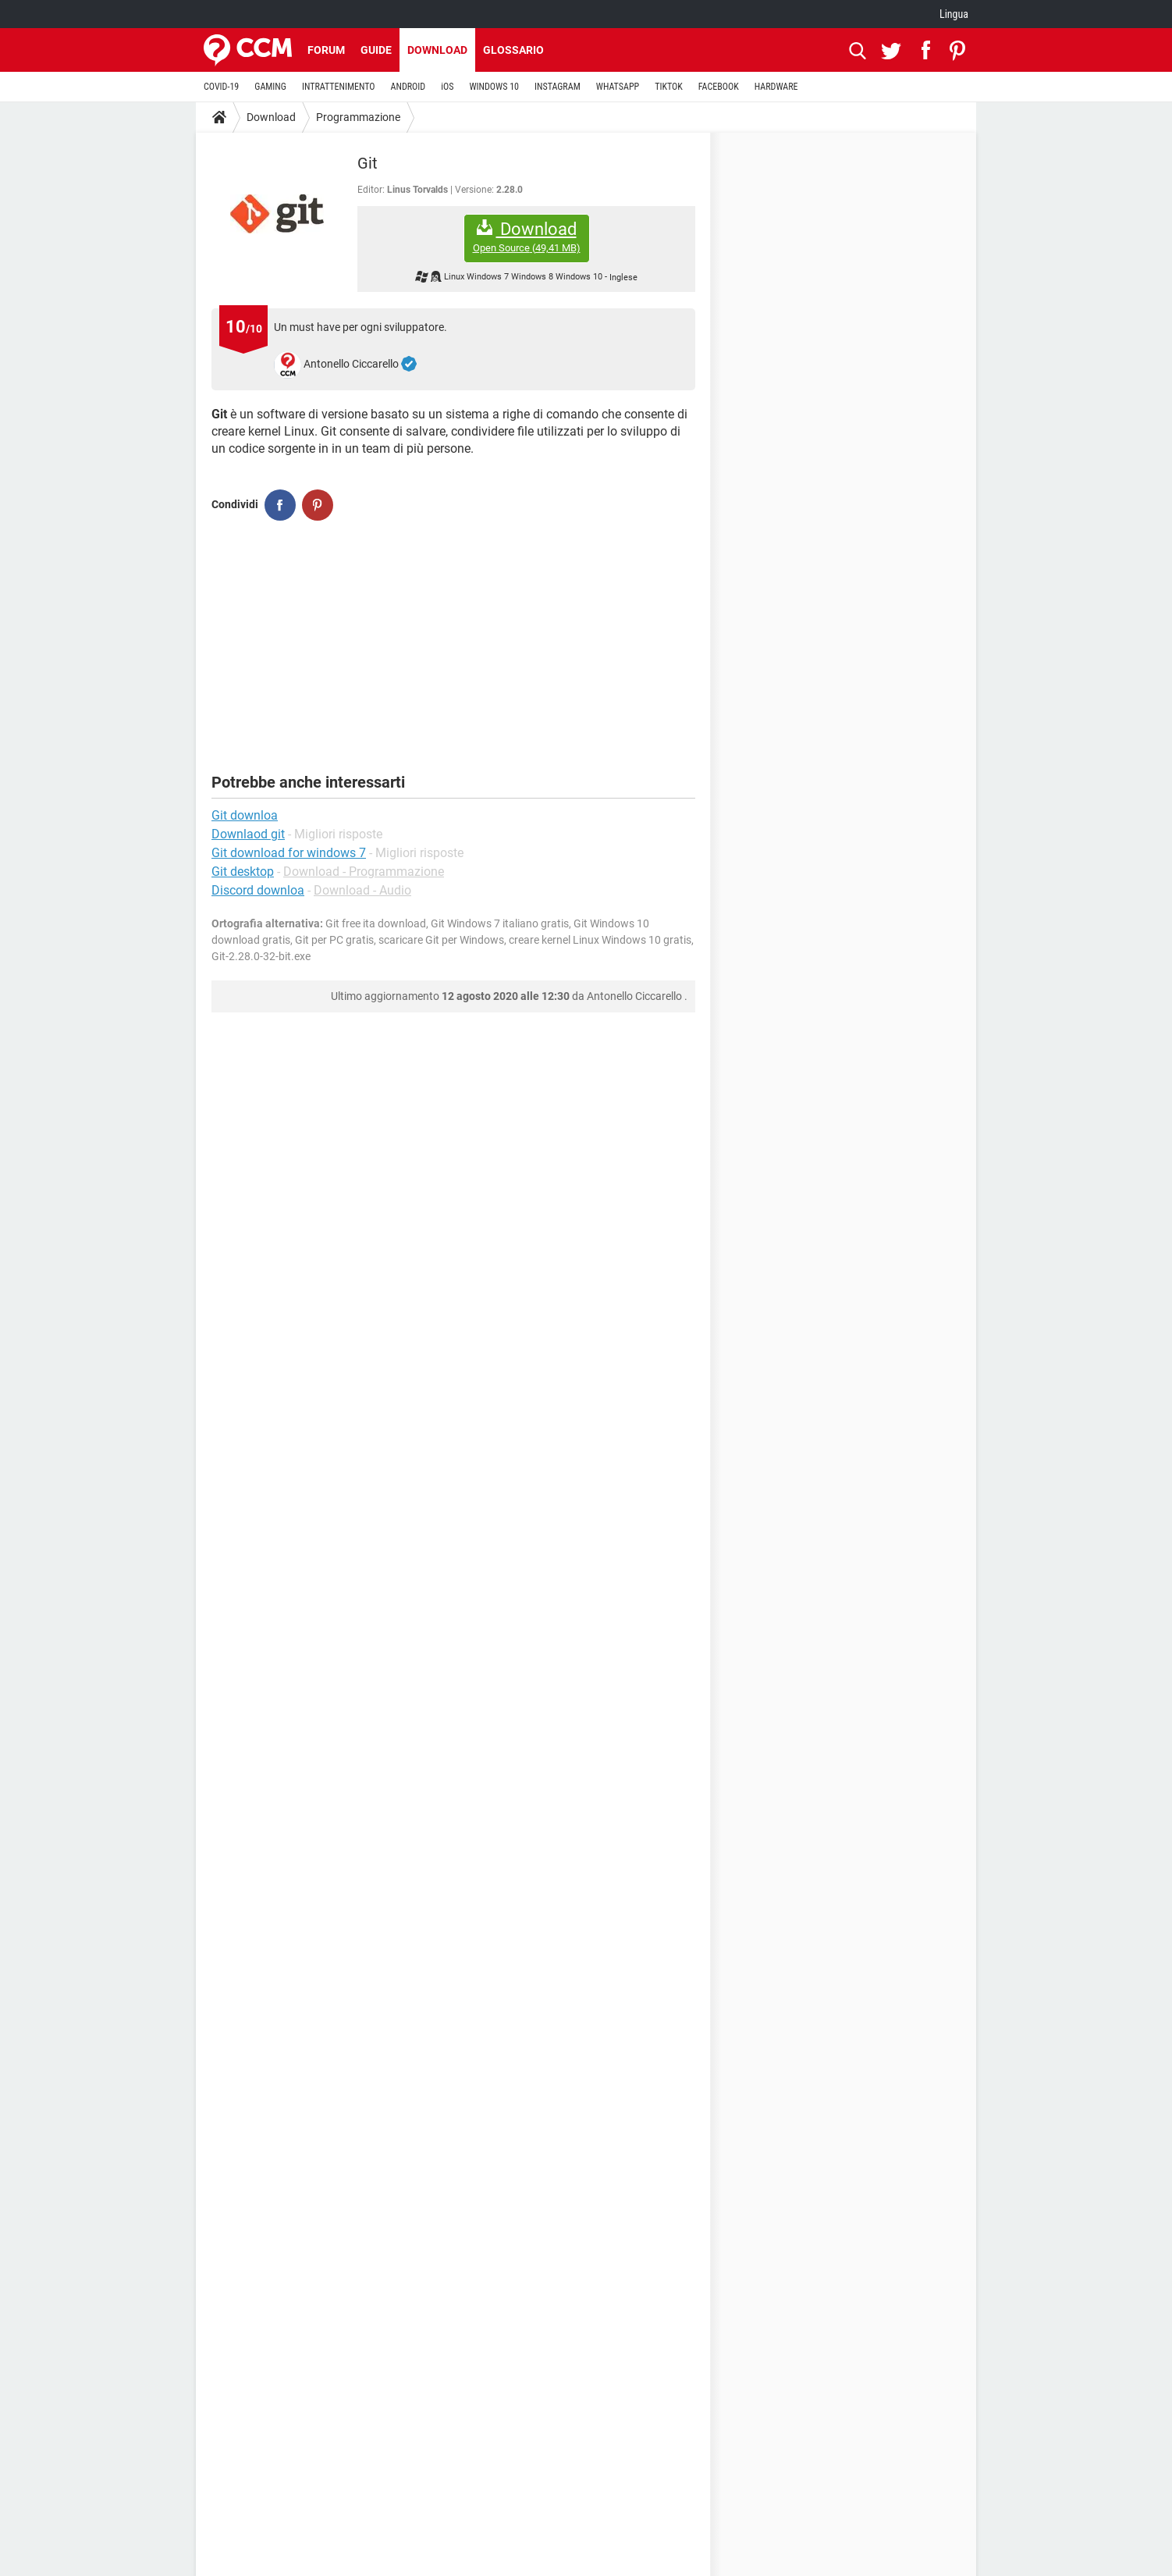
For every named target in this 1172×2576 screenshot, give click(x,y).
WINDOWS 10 (494, 86)
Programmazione (358, 117)
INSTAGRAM (558, 86)
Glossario (513, 50)
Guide (376, 50)
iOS (447, 86)
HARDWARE (776, 86)
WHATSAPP (617, 86)
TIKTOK (669, 86)
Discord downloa (257, 890)
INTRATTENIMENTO (338, 86)
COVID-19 (221, 86)
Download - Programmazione (363, 871)
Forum (326, 50)
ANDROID (408, 86)
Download (437, 50)
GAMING (270, 86)
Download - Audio (362, 890)
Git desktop (242, 871)
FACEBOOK (718, 86)
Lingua (953, 14)
